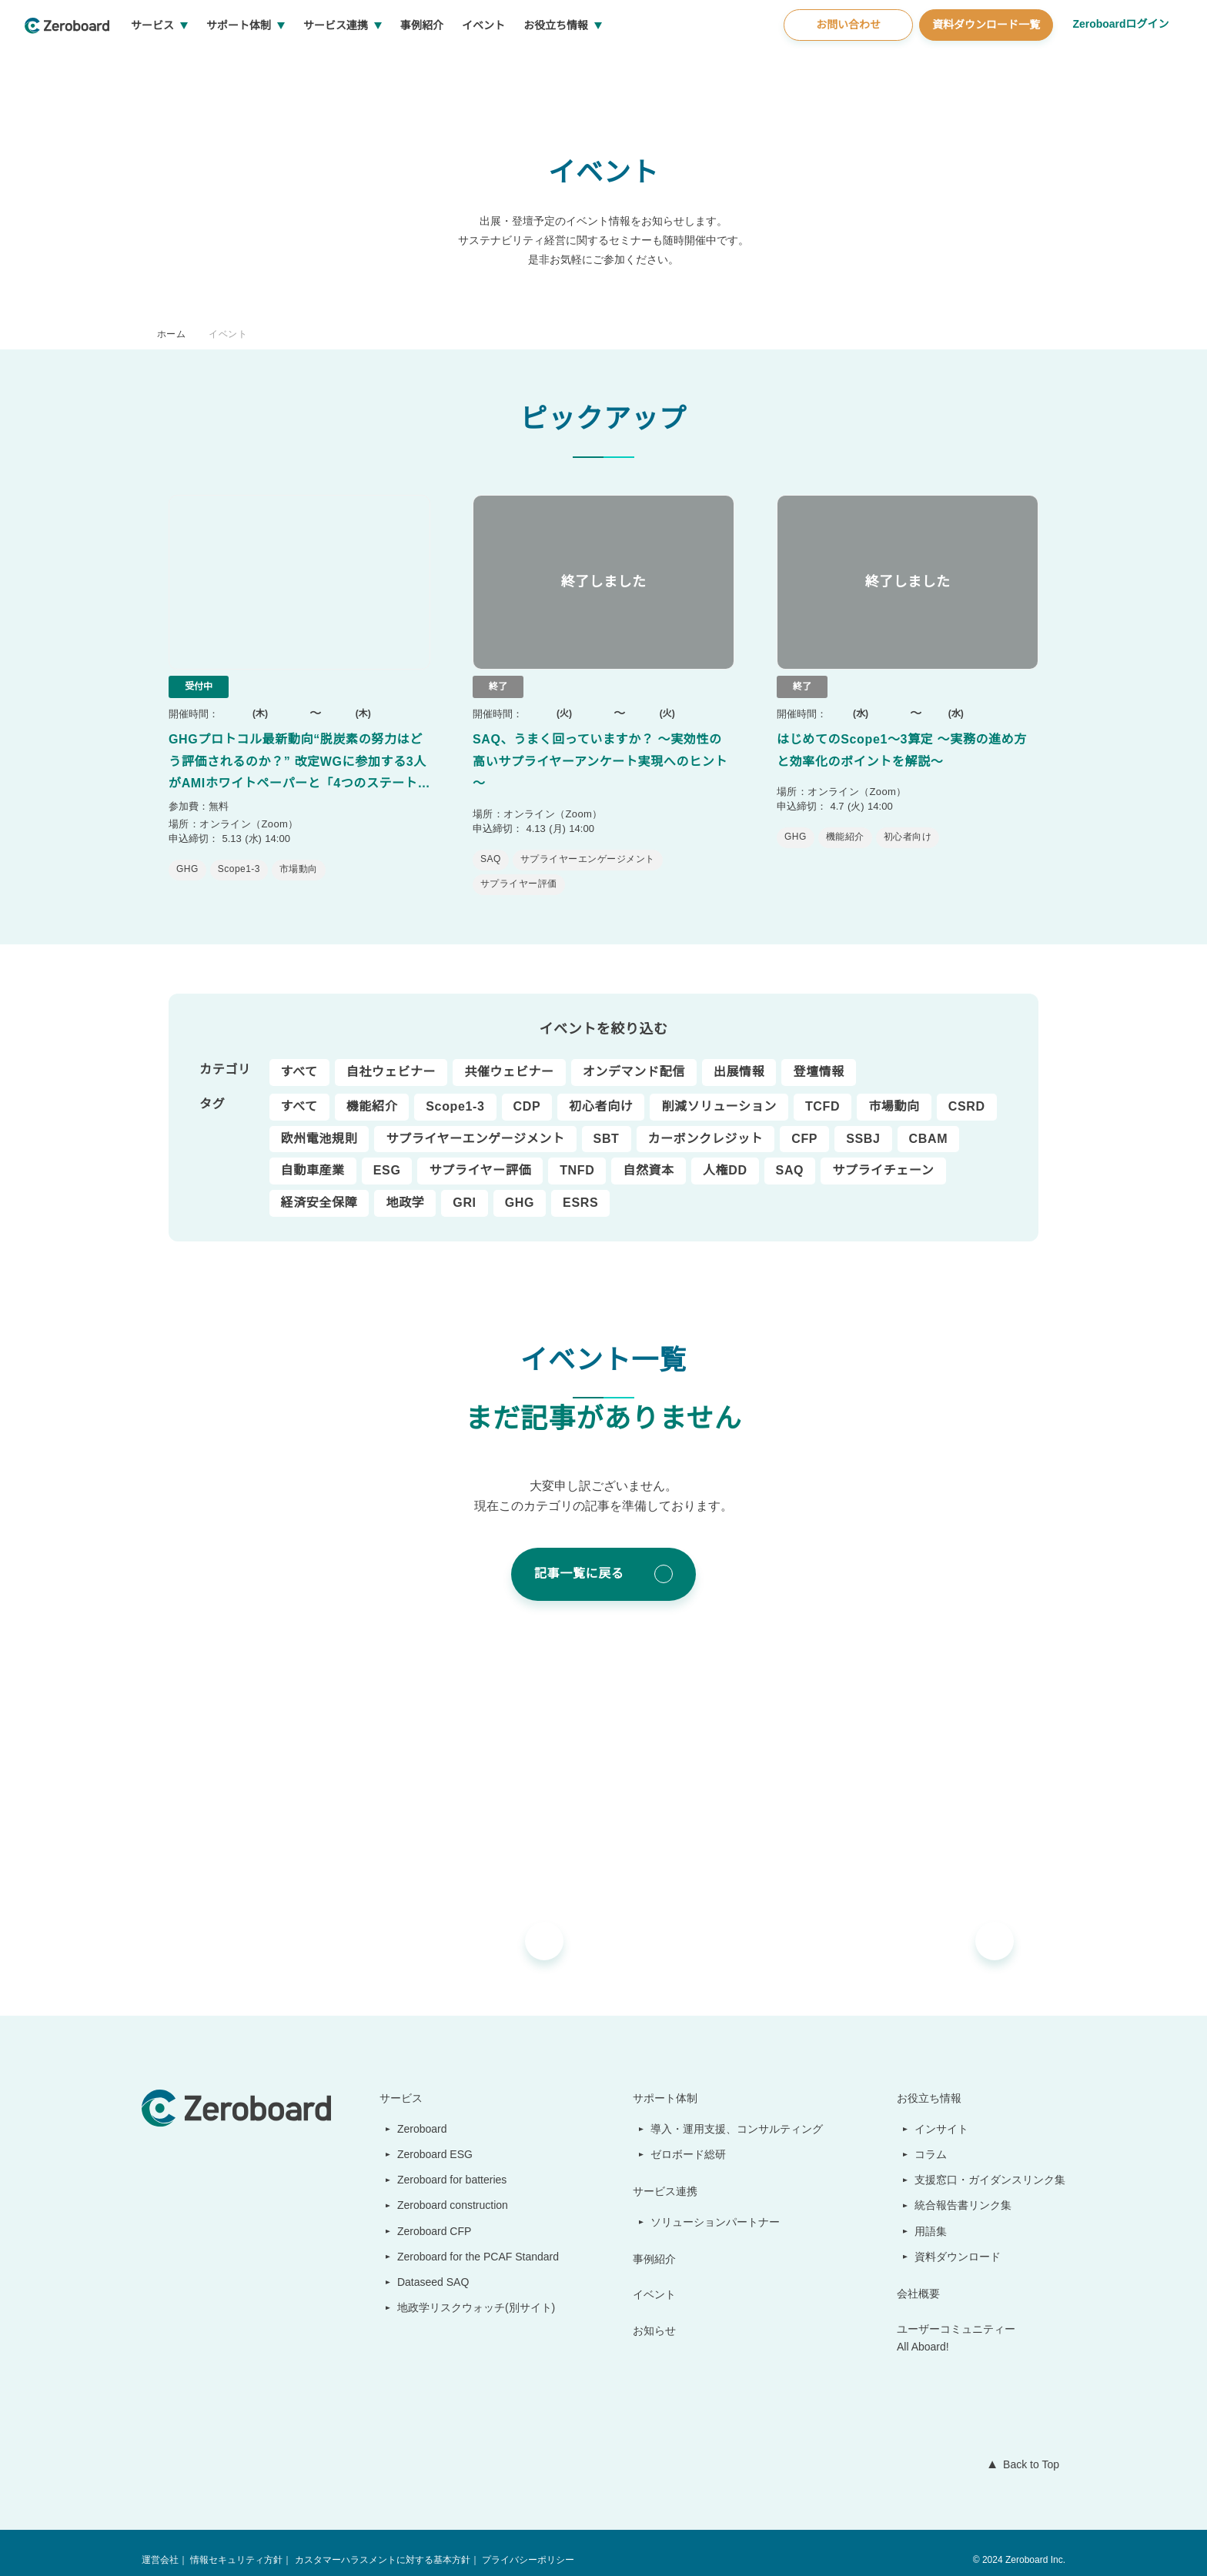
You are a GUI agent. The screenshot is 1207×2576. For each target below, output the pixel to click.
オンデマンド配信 (633, 1057)
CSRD (963, 1092)
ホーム (171, 333)
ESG (386, 1156)
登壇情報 (818, 1057)
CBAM (924, 1124)
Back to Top (1027, 2449)
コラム (931, 2139)
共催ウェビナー (508, 1057)
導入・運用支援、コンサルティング (738, 2114)
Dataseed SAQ (424, 2267)
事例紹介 (479, 61)
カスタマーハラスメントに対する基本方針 (381, 2545)
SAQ (786, 1156)
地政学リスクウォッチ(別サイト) (468, 2292)
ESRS (575, 1188)
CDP (526, 1092)
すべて (299, 1057)
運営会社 (160, 2545)
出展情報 (739, 1057)
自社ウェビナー (390, 1057)
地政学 (405, 1188)
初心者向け (600, 1092)
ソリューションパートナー (716, 2207)
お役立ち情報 (613, 61)
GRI (463, 1188)
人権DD (722, 1156)
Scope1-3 (455, 1092)
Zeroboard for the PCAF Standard (474, 2242)
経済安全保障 (319, 1188)
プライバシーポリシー (526, 2545)
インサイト (942, 2114)
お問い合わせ (846, 60)
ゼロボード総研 (689, 2139)
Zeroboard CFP (427, 2216)
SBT (606, 1124)
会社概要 (919, 2279)
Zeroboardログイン (1119, 60)
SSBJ (861, 1124)
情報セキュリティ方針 (236, 2545)
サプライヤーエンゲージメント (475, 1124)
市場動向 (892, 1092)
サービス (210, 61)
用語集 (931, 2216)
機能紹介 (371, 1092)
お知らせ (655, 2316)
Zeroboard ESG (428, 2139)
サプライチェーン (877, 1156)
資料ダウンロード (958, 2242)
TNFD (575, 1156)
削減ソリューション (718, 1092)
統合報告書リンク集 (963, 2190)
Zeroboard (416, 2114)
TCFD (821, 1092)
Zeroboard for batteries (450, 2165)
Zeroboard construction (451, 2190)
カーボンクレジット (705, 1124)
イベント (541, 61)
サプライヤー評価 (478, 1156)
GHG (516, 1188)
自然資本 (646, 1156)
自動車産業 (313, 1156)
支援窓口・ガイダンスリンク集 (990, 2165)
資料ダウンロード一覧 (984, 60)
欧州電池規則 (319, 1124)
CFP (803, 1124)
